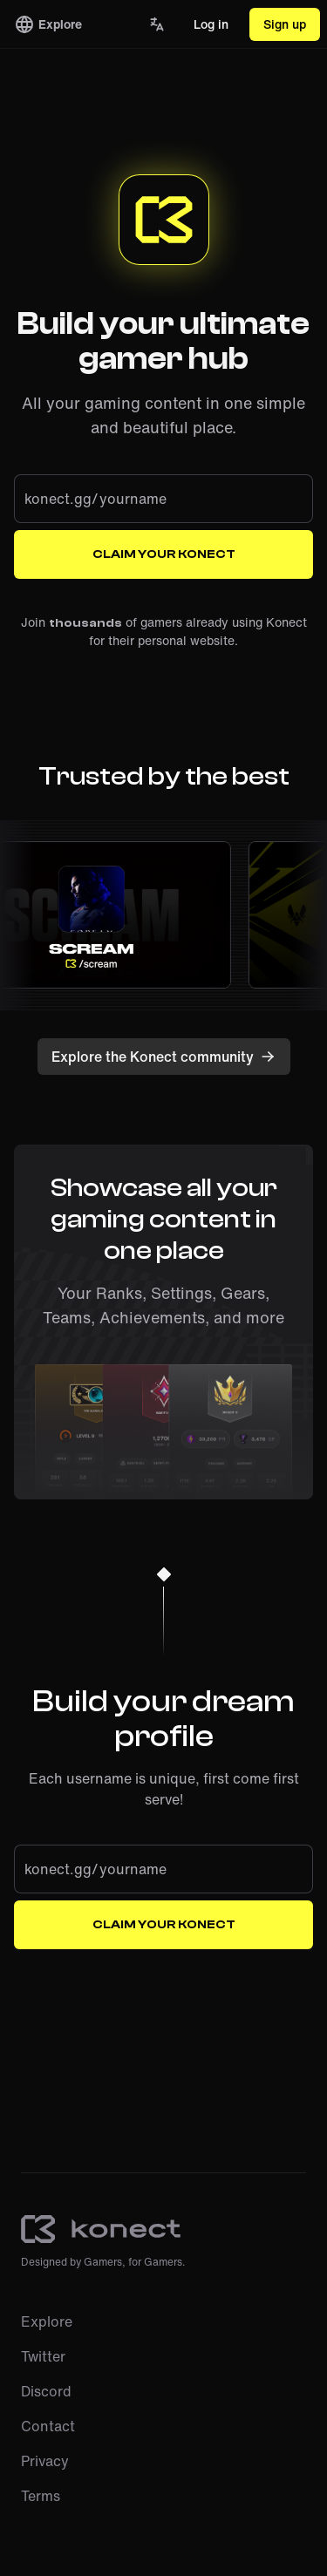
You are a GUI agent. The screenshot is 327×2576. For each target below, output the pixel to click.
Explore (48, 24)
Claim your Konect (163, 554)
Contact (48, 2426)
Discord (46, 2391)
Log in (211, 24)
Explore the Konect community (163, 1056)
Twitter (43, 2356)
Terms (40, 2495)
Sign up (284, 24)
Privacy (45, 2460)
